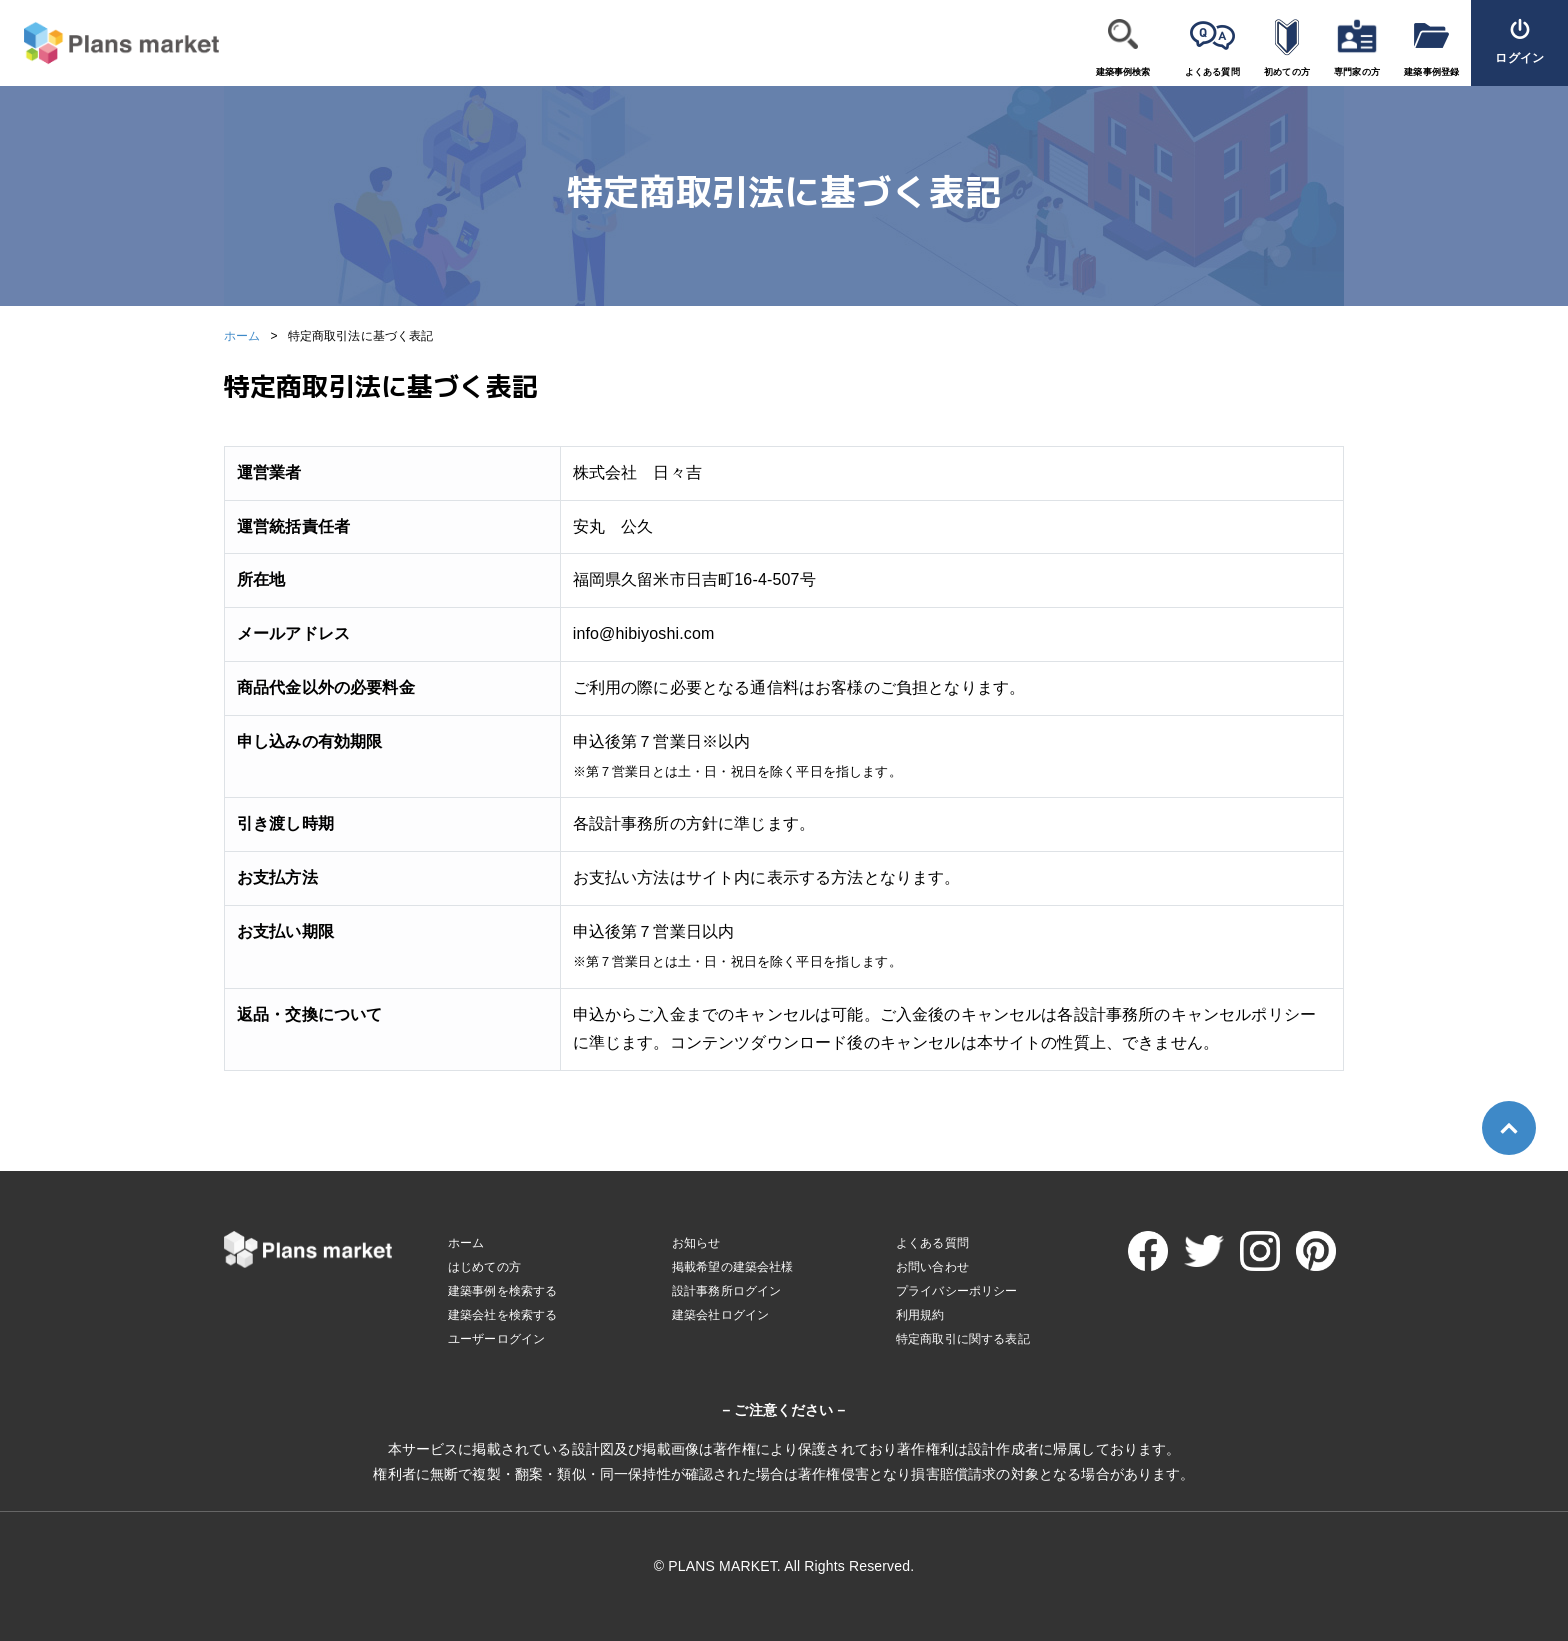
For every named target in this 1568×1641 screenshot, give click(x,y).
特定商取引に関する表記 (963, 1339)
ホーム (242, 336)
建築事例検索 (1123, 72)
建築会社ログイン (720, 1315)
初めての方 (1287, 72)
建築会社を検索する (502, 1315)
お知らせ (696, 1243)
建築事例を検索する (502, 1291)
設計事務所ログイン (726, 1291)
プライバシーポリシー (957, 1291)
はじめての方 (484, 1267)
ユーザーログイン (496, 1339)
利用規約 (920, 1315)
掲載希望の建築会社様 (733, 1267)
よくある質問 (1212, 72)
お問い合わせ (932, 1267)
